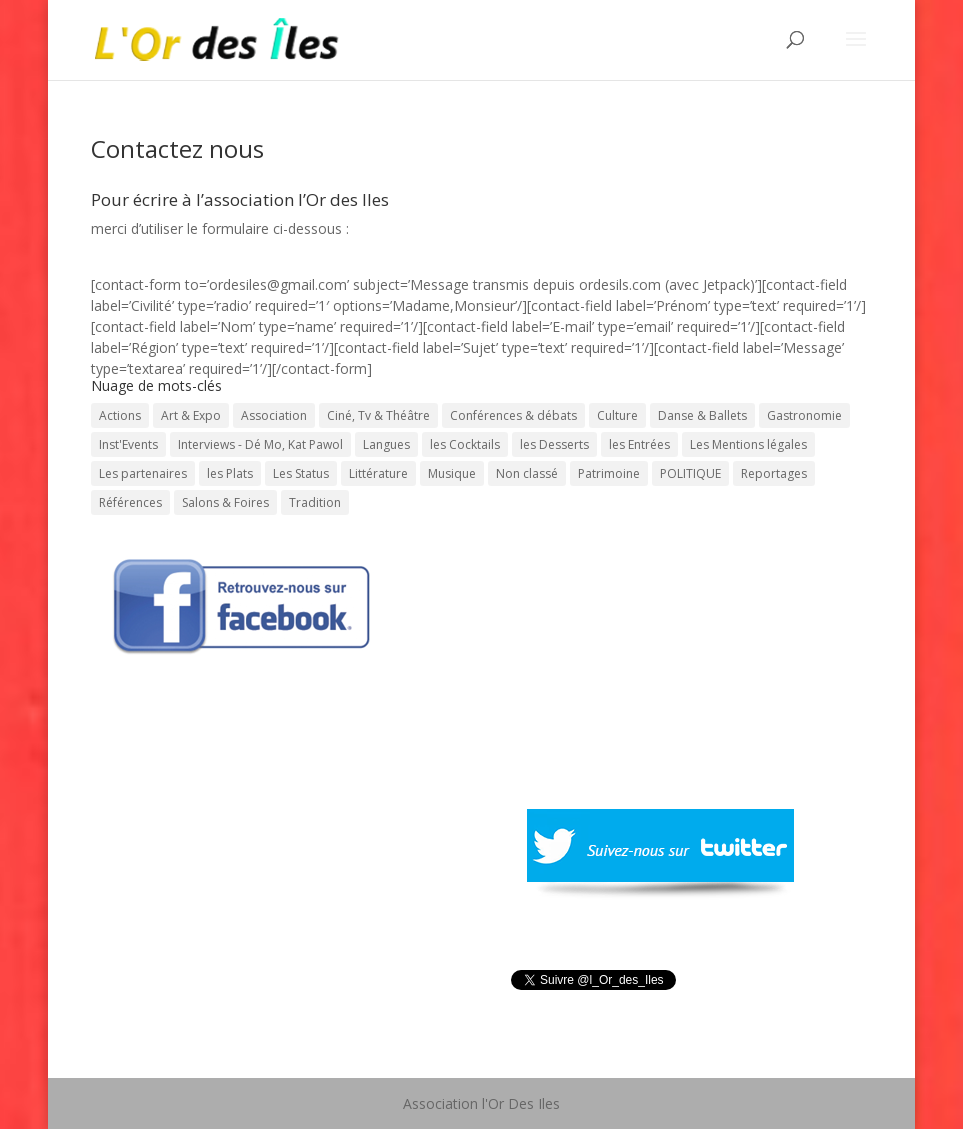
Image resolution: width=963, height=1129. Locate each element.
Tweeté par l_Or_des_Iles (591, 1005)
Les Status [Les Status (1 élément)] (301, 473)
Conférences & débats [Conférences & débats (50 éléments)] (513, 415)
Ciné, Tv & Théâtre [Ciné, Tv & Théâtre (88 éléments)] (378, 415)
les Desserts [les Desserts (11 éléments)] (554, 444)
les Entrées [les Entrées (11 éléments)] (639, 444)
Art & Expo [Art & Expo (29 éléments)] (191, 415)
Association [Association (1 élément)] (274, 415)
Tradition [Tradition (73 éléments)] (315, 502)
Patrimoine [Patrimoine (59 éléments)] (609, 473)
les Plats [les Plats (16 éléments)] (230, 473)
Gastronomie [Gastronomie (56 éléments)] (804, 415)
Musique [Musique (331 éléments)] (452, 473)
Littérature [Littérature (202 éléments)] (378, 473)
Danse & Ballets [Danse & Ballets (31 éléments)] (702, 415)
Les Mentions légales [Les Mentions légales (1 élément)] (748, 444)
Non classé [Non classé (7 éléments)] (527, 473)
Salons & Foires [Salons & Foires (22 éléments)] (225, 502)
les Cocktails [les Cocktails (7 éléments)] (465, 444)
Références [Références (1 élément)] (130, 502)
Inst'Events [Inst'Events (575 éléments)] (128, 444)
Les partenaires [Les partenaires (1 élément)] (143, 473)
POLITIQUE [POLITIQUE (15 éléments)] (690, 473)
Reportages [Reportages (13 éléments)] (774, 473)
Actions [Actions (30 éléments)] (120, 415)
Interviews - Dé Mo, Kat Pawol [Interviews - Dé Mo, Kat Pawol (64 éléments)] (260, 444)
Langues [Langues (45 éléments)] (386, 444)
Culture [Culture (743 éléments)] (617, 415)
